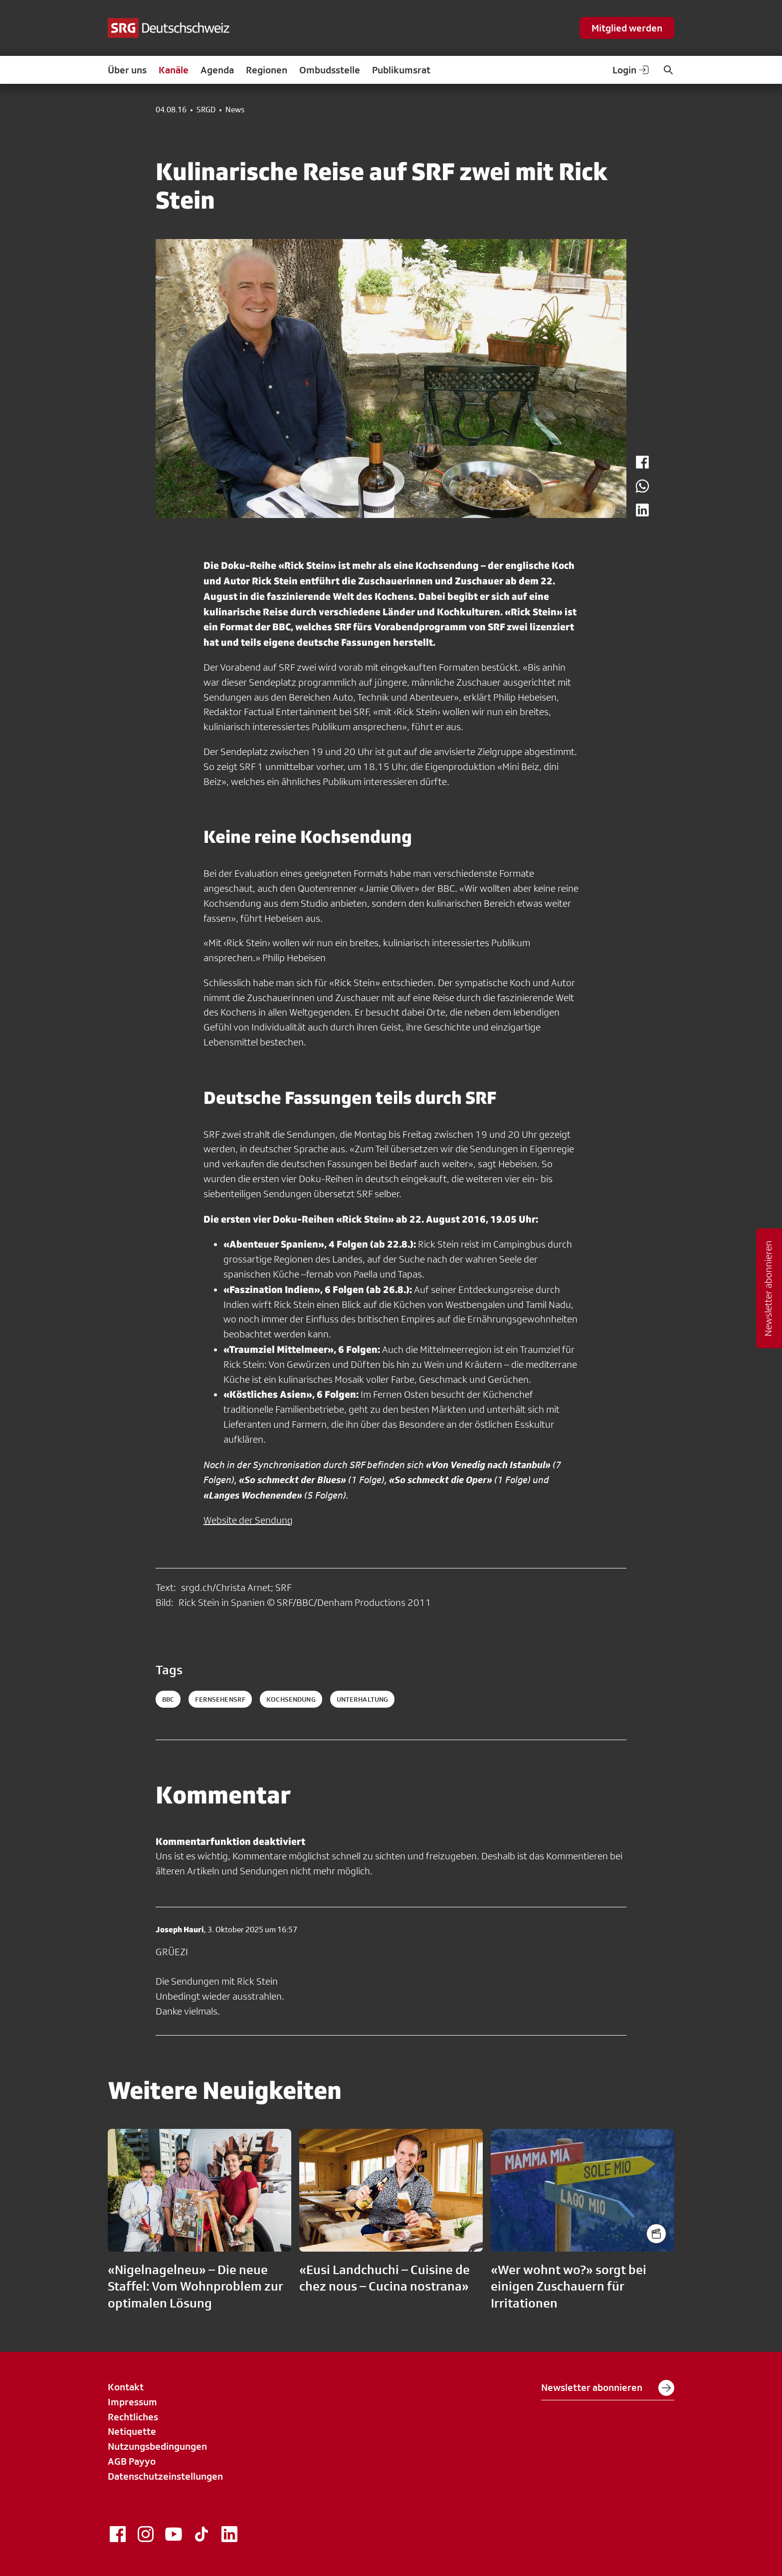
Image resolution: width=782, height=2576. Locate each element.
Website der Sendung (248, 1520)
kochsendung (291, 1699)
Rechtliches (133, 2416)
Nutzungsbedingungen (157, 2446)
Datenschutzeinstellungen (165, 2476)
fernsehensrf (220, 1699)
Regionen (266, 69)
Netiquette (132, 2431)
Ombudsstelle (329, 69)
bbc (168, 1699)
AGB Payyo (132, 2461)
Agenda (217, 69)
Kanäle (174, 69)
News (234, 109)
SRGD (205, 109)
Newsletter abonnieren (607, 2388)
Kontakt (126, 2386)
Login (631, 70)
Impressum (132, 2401)
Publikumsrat (401, 69)
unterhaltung (363, 1699)
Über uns (127, 69)
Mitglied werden (626, 27)
